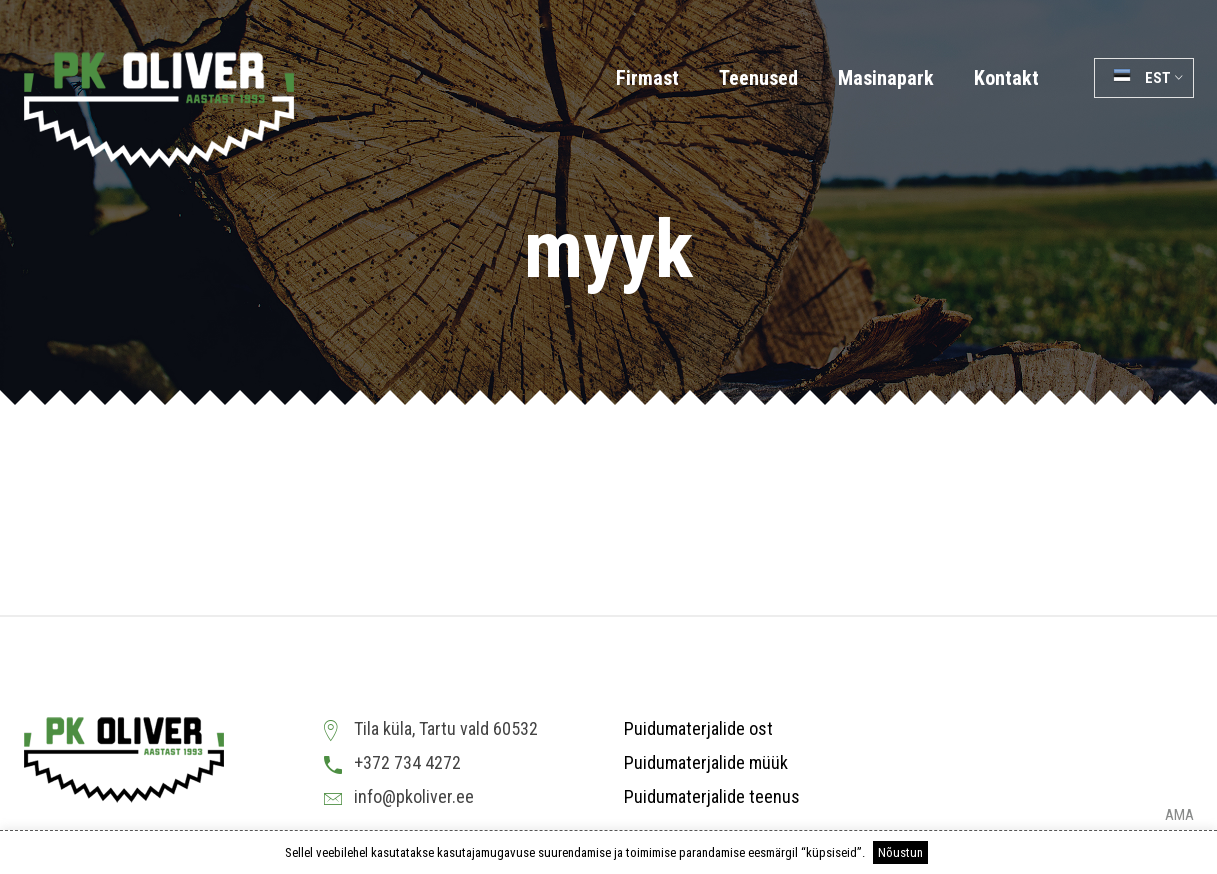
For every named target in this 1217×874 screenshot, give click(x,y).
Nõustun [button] (900, 852)
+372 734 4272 (407, 762)
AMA (1179, 815)
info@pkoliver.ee (414, 796)
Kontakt (1006, 78)
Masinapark (886, 78)
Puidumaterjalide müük (706, 762)
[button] (1144, 78)
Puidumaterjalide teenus (712, 796)
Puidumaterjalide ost (698, 728)
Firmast (647, 78)
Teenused (758, 78)
